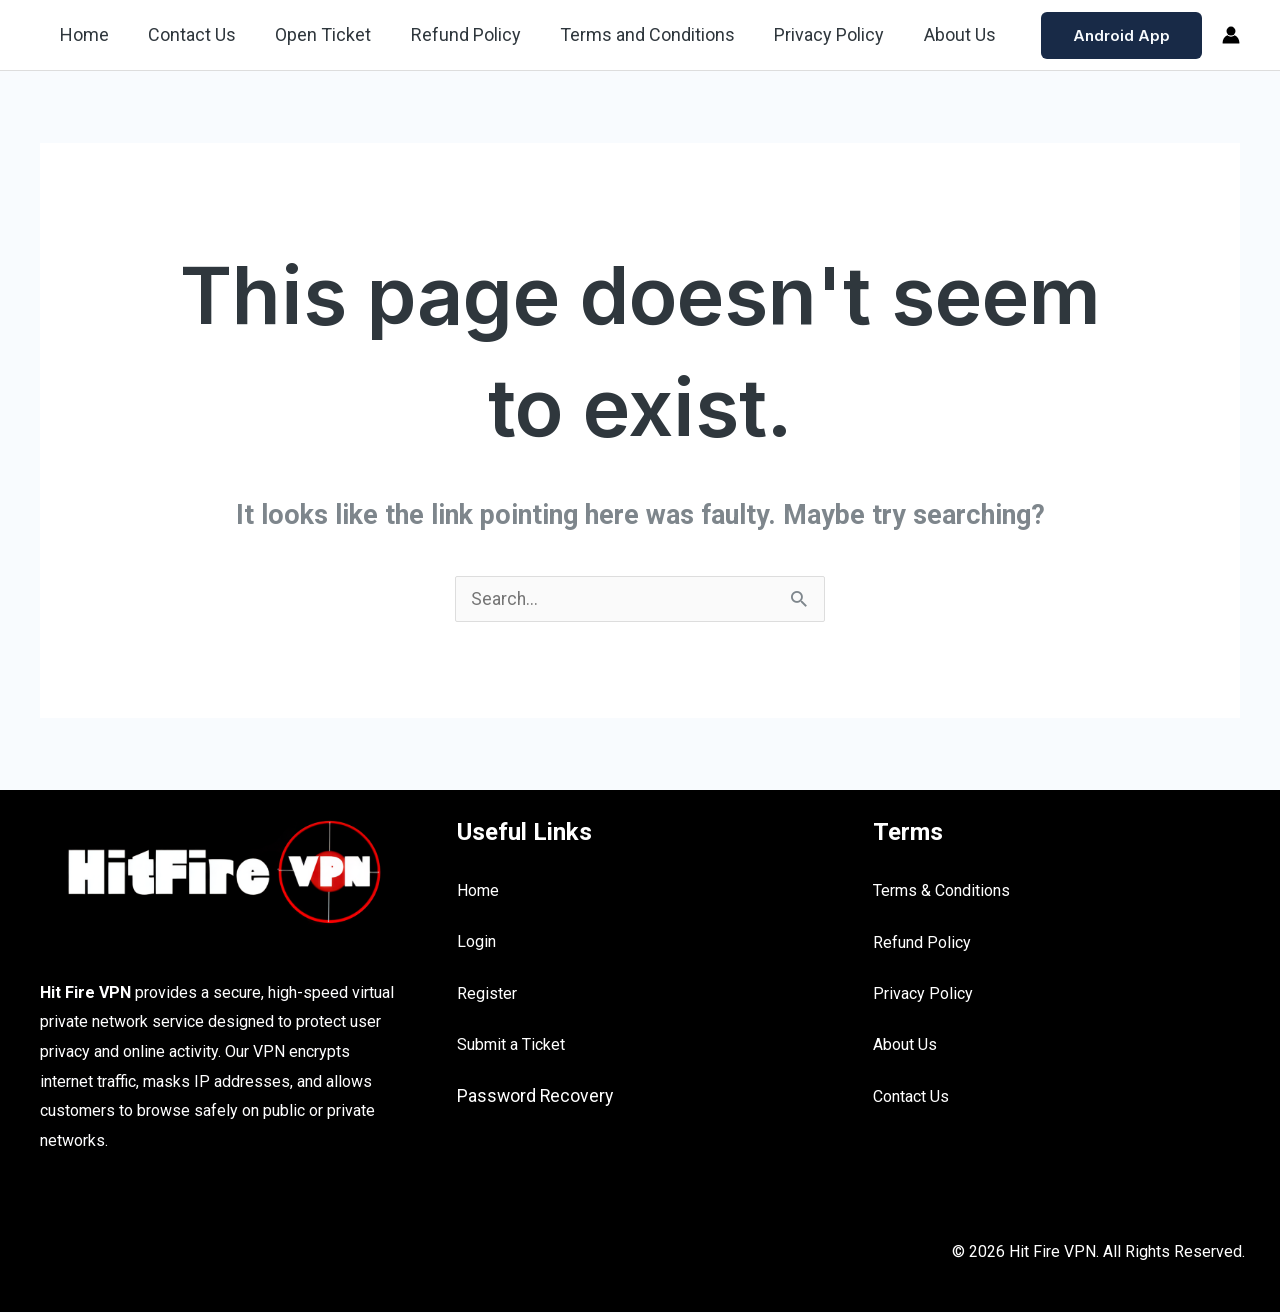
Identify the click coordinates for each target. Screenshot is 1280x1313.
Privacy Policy (811, 34)
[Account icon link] (1231, 35)
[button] (1121, 35)
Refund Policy (454, 34)
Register (487, 994)
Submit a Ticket (511, 1045)
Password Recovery (536, 1096)
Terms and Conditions (632, 34)
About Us (938, 34)
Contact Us (187, 34)
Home (82, 34)
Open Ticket (315, 34)
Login (476, 942)
